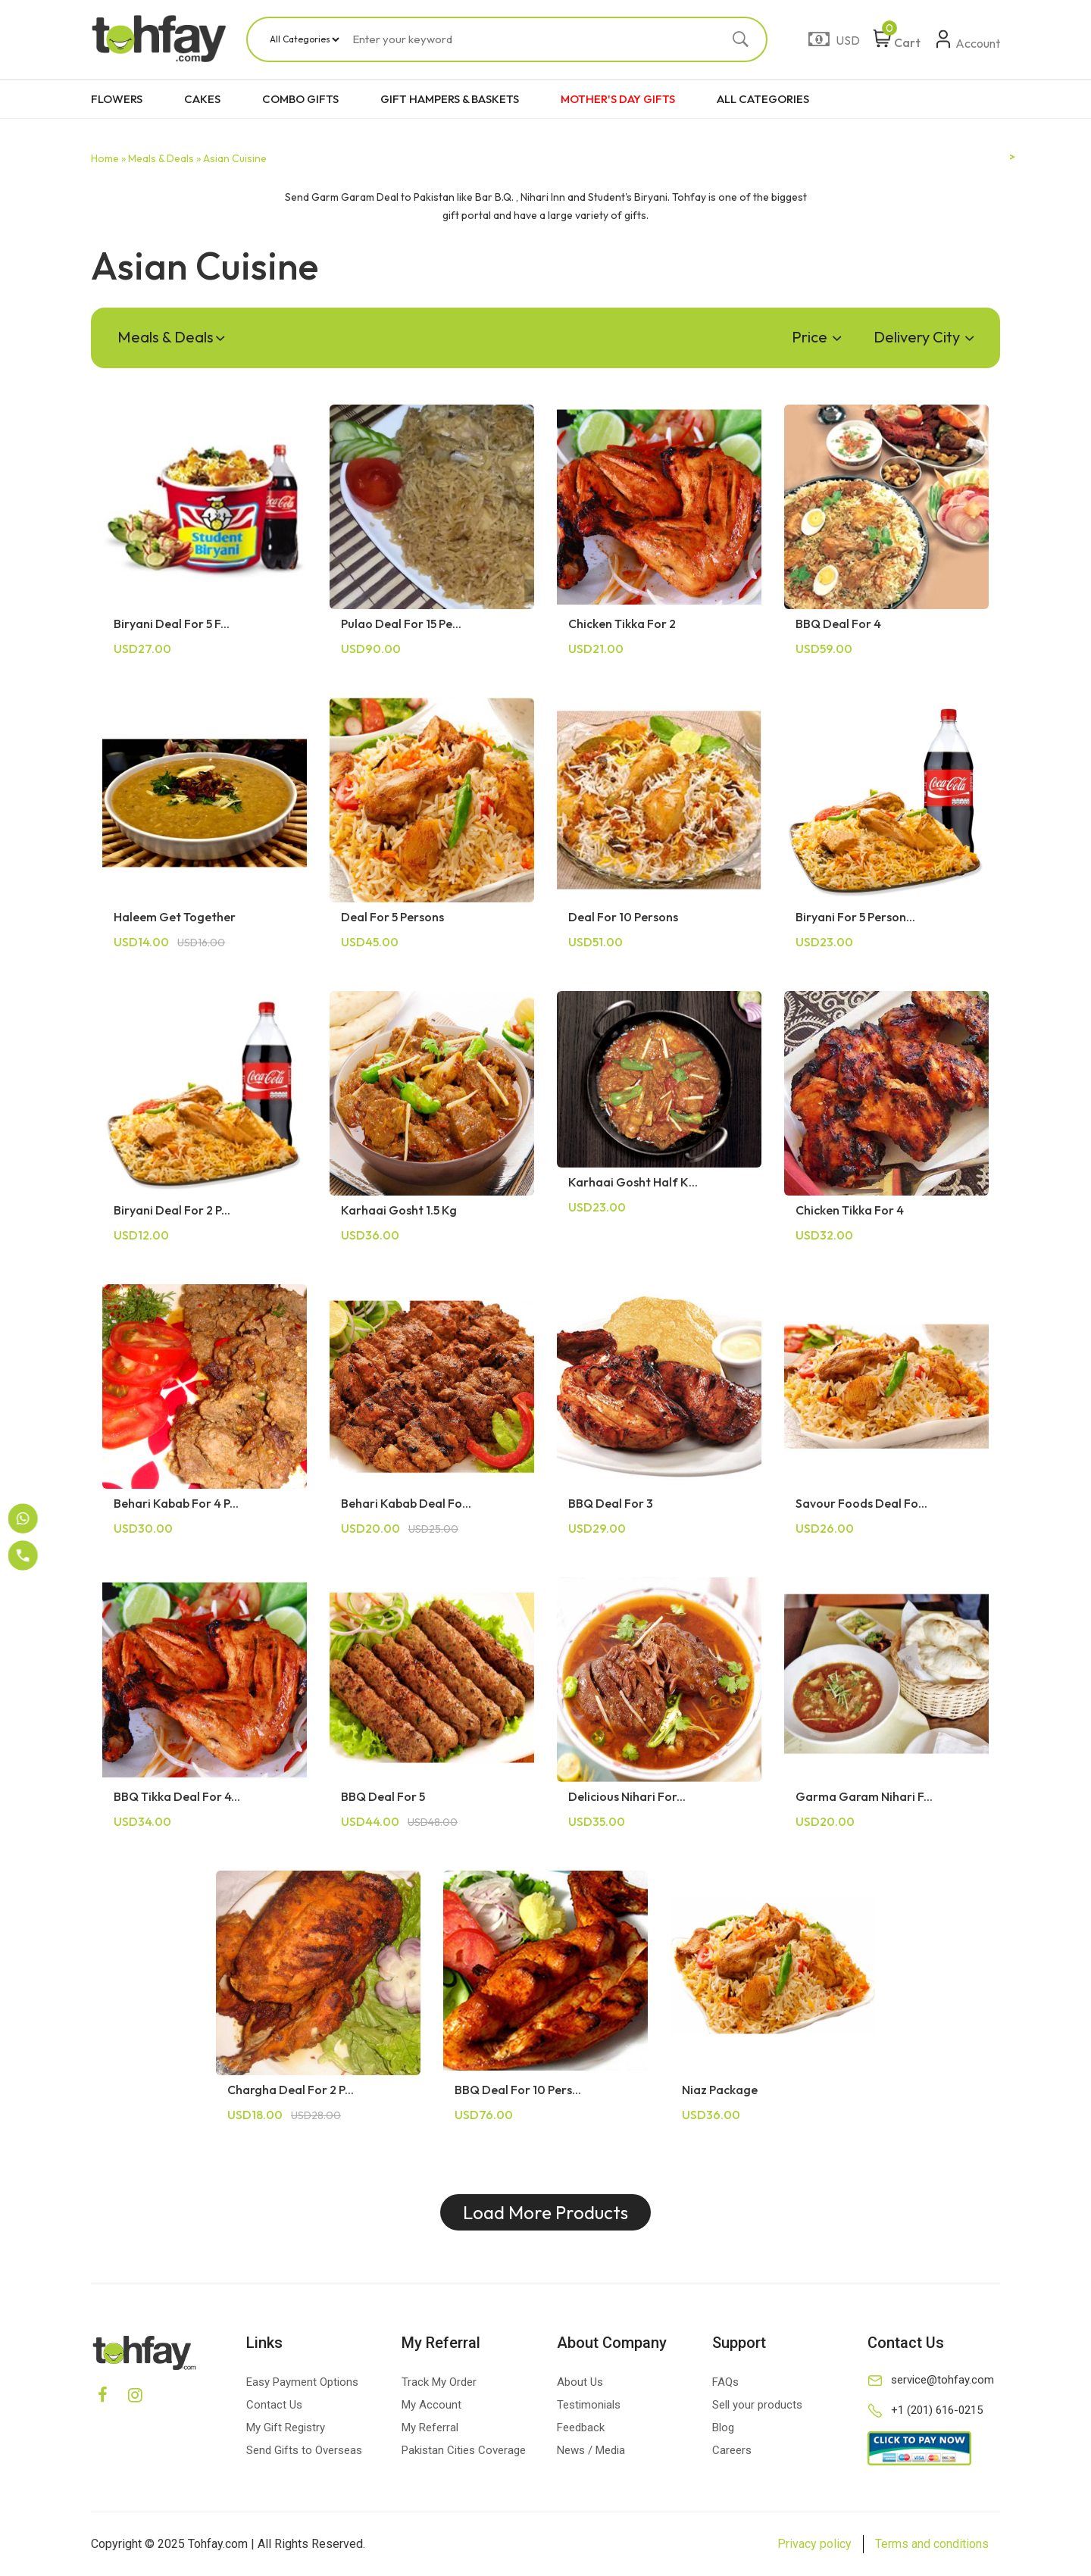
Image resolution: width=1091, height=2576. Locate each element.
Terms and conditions (932, 2544)
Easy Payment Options (302, 2382)
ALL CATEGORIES (763, 99)
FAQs (725, 2382)
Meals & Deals (170, 336)
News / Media (591, 2450)
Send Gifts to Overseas (304, 2450)
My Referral (430, 2427)
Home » (108, 158)
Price (816, 336)
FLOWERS (116, 99)
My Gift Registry (285, 2427)
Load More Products (545, 2212)
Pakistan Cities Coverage (464, 2450)
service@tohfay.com (942, 2380)
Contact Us (274, 2405)
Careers (732, 2450)
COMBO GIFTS (300, 99)
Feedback (581, 2427)
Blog (723, 2427)
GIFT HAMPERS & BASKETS (449, 99)
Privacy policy (814, 2544)
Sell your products (757, 2405)
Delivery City (924, 336)
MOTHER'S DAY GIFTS (618, 99)
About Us (580, 2382)
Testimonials (589, 2405)
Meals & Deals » (164, 158)
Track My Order (439, 2382)
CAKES (202, 99)
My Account (431, 2405)
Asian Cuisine (235, 158)
